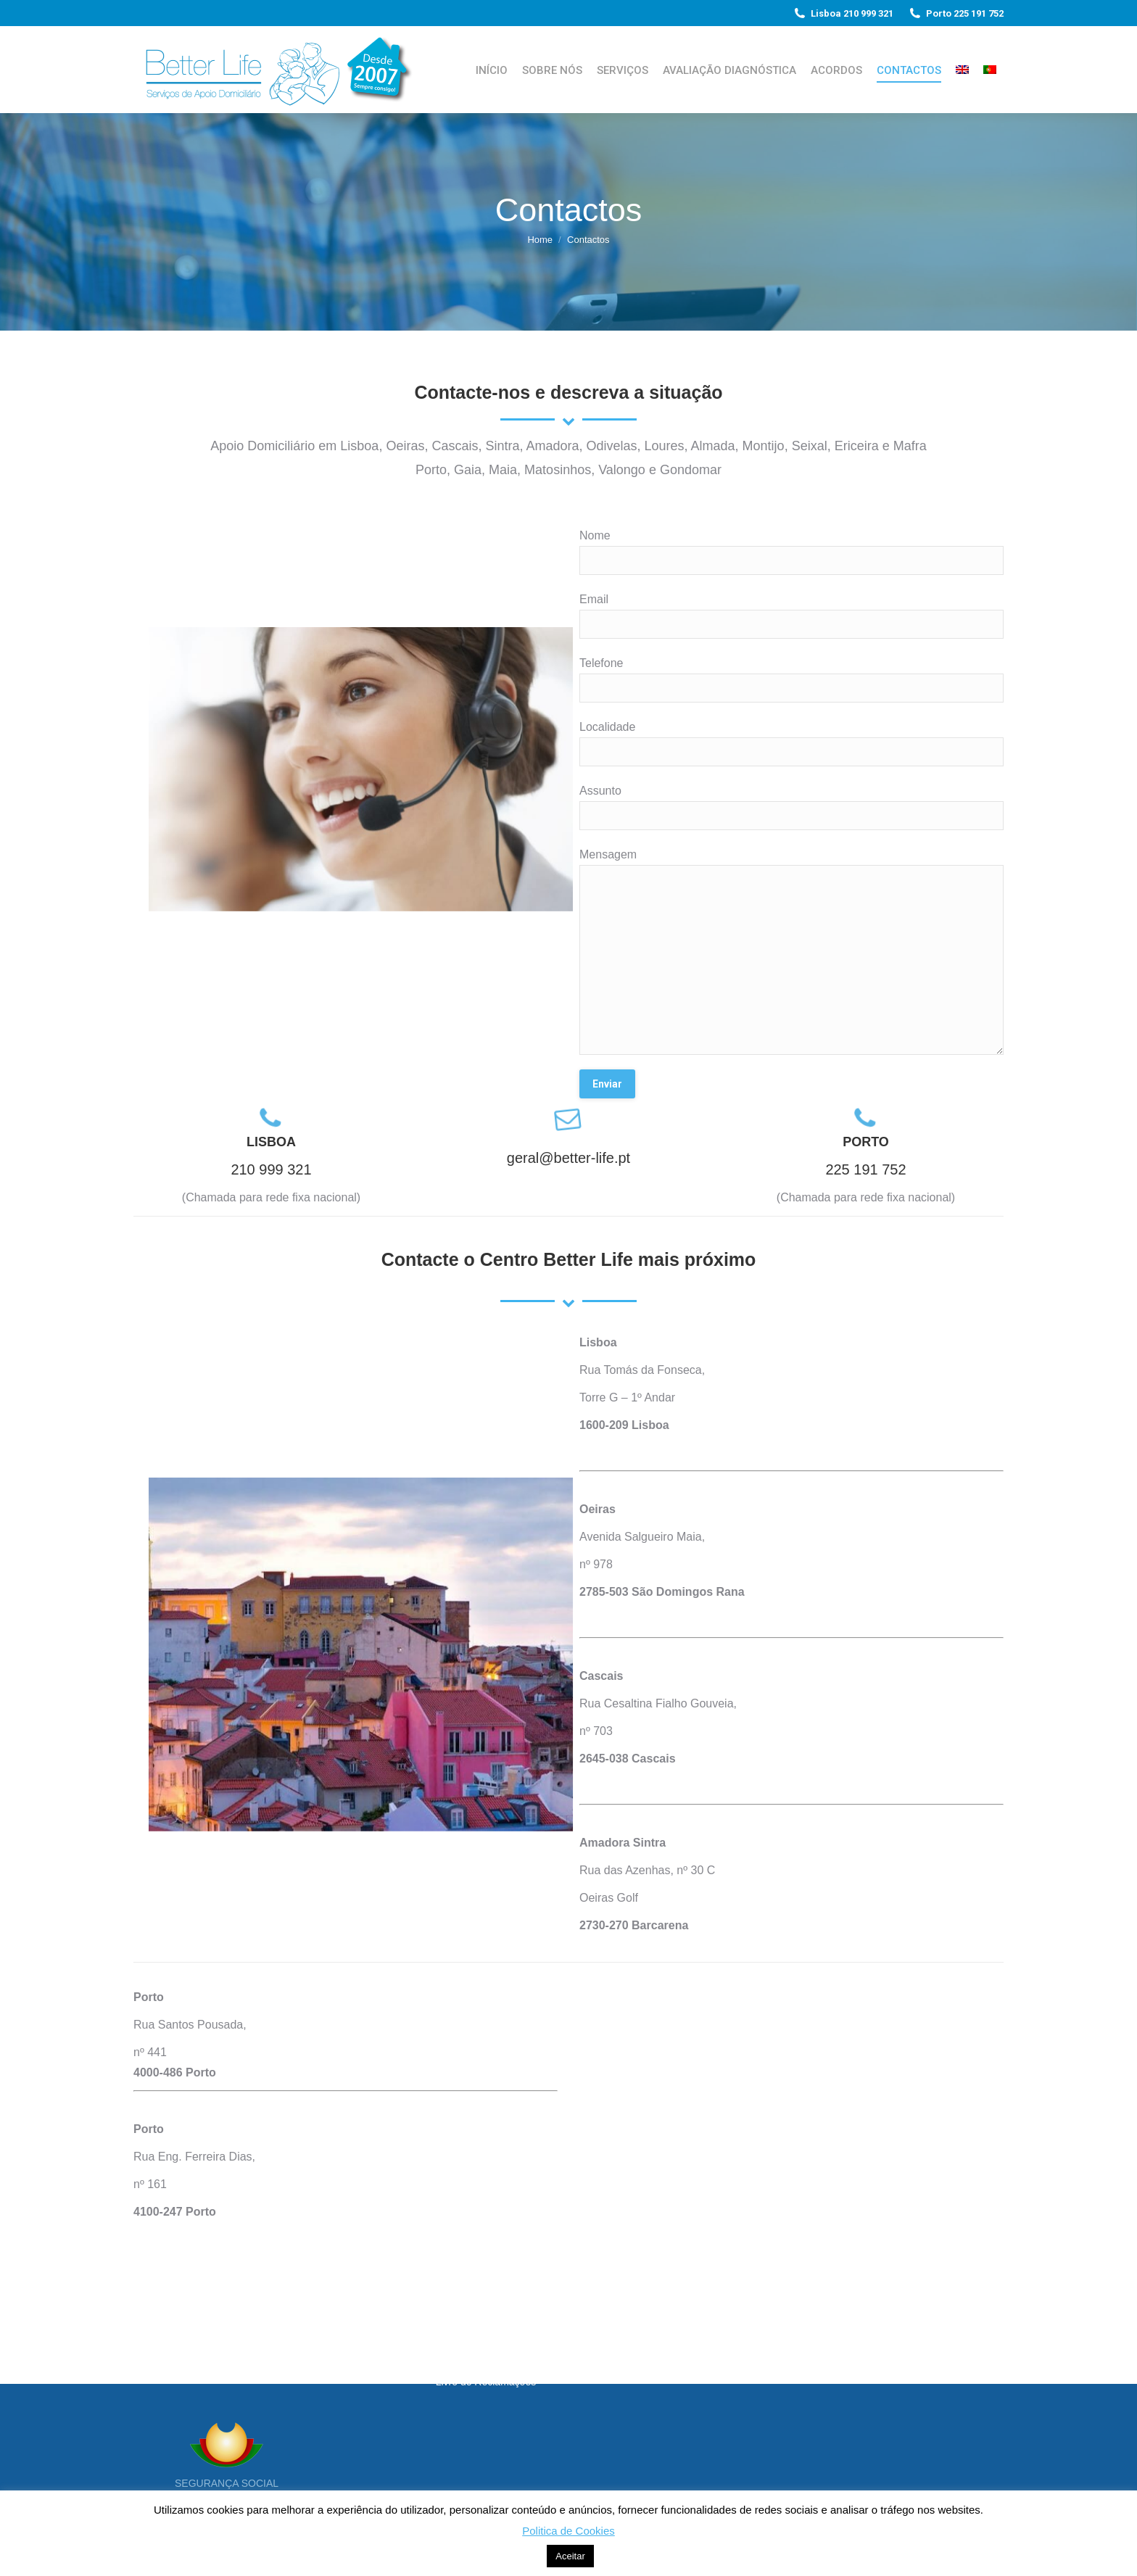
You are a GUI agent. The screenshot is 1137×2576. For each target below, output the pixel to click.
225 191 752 (865, 1169)
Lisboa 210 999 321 (843, 13)
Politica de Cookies (568, 2531)
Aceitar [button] (569, 2556)
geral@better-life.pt (568, 1158)
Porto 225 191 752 (956, 13)
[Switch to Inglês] (962, 70)
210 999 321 (271, 1169)
